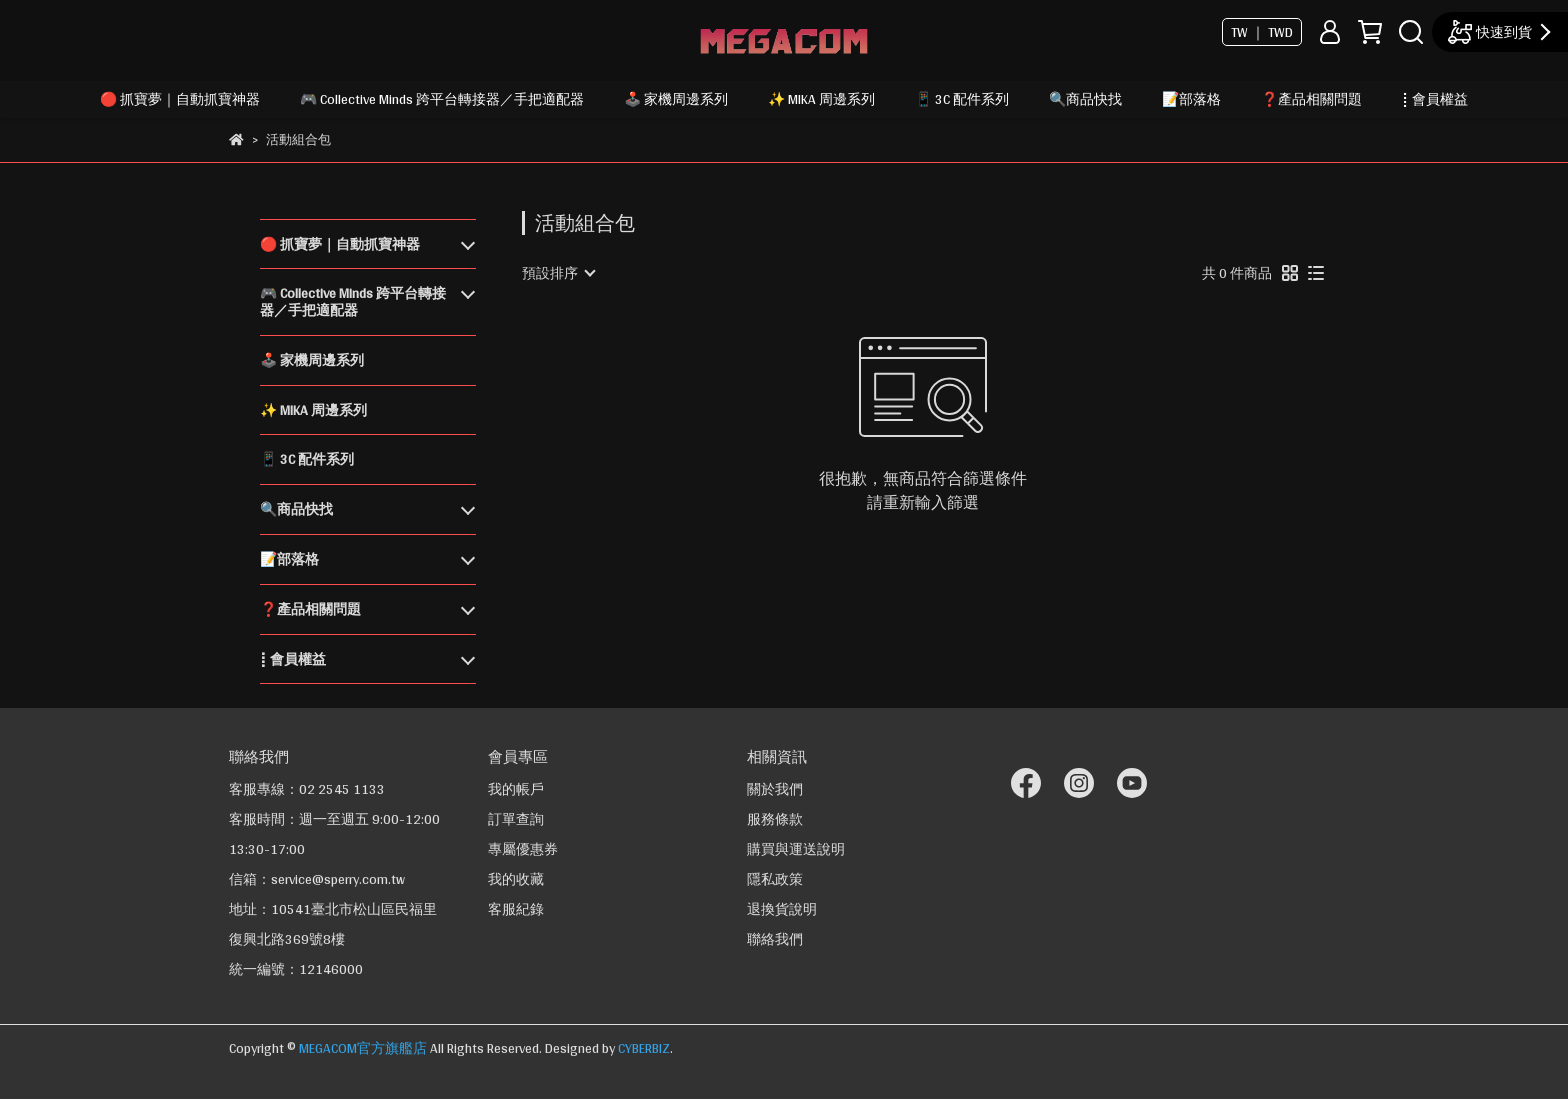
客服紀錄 (516, 909)
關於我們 (775, 789)
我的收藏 (516, 879)
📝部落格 (1191, 99)
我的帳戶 (516, 789)
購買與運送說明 (796, 849)
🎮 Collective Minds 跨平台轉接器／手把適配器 (442, 99)
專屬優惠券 (523, 849)
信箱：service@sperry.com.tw (317, 879)
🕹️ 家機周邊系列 (676, 99)
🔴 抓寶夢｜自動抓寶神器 (180, 99)
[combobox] (558, 273)
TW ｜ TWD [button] (1262, 32)
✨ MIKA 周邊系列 (821, 99)
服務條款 (775, 819)
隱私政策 (775, 879)
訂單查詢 (516, 819)
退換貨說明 (782, 909)
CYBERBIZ (644, 1048)
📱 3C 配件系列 (962, 99)
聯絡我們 (775, 939)
